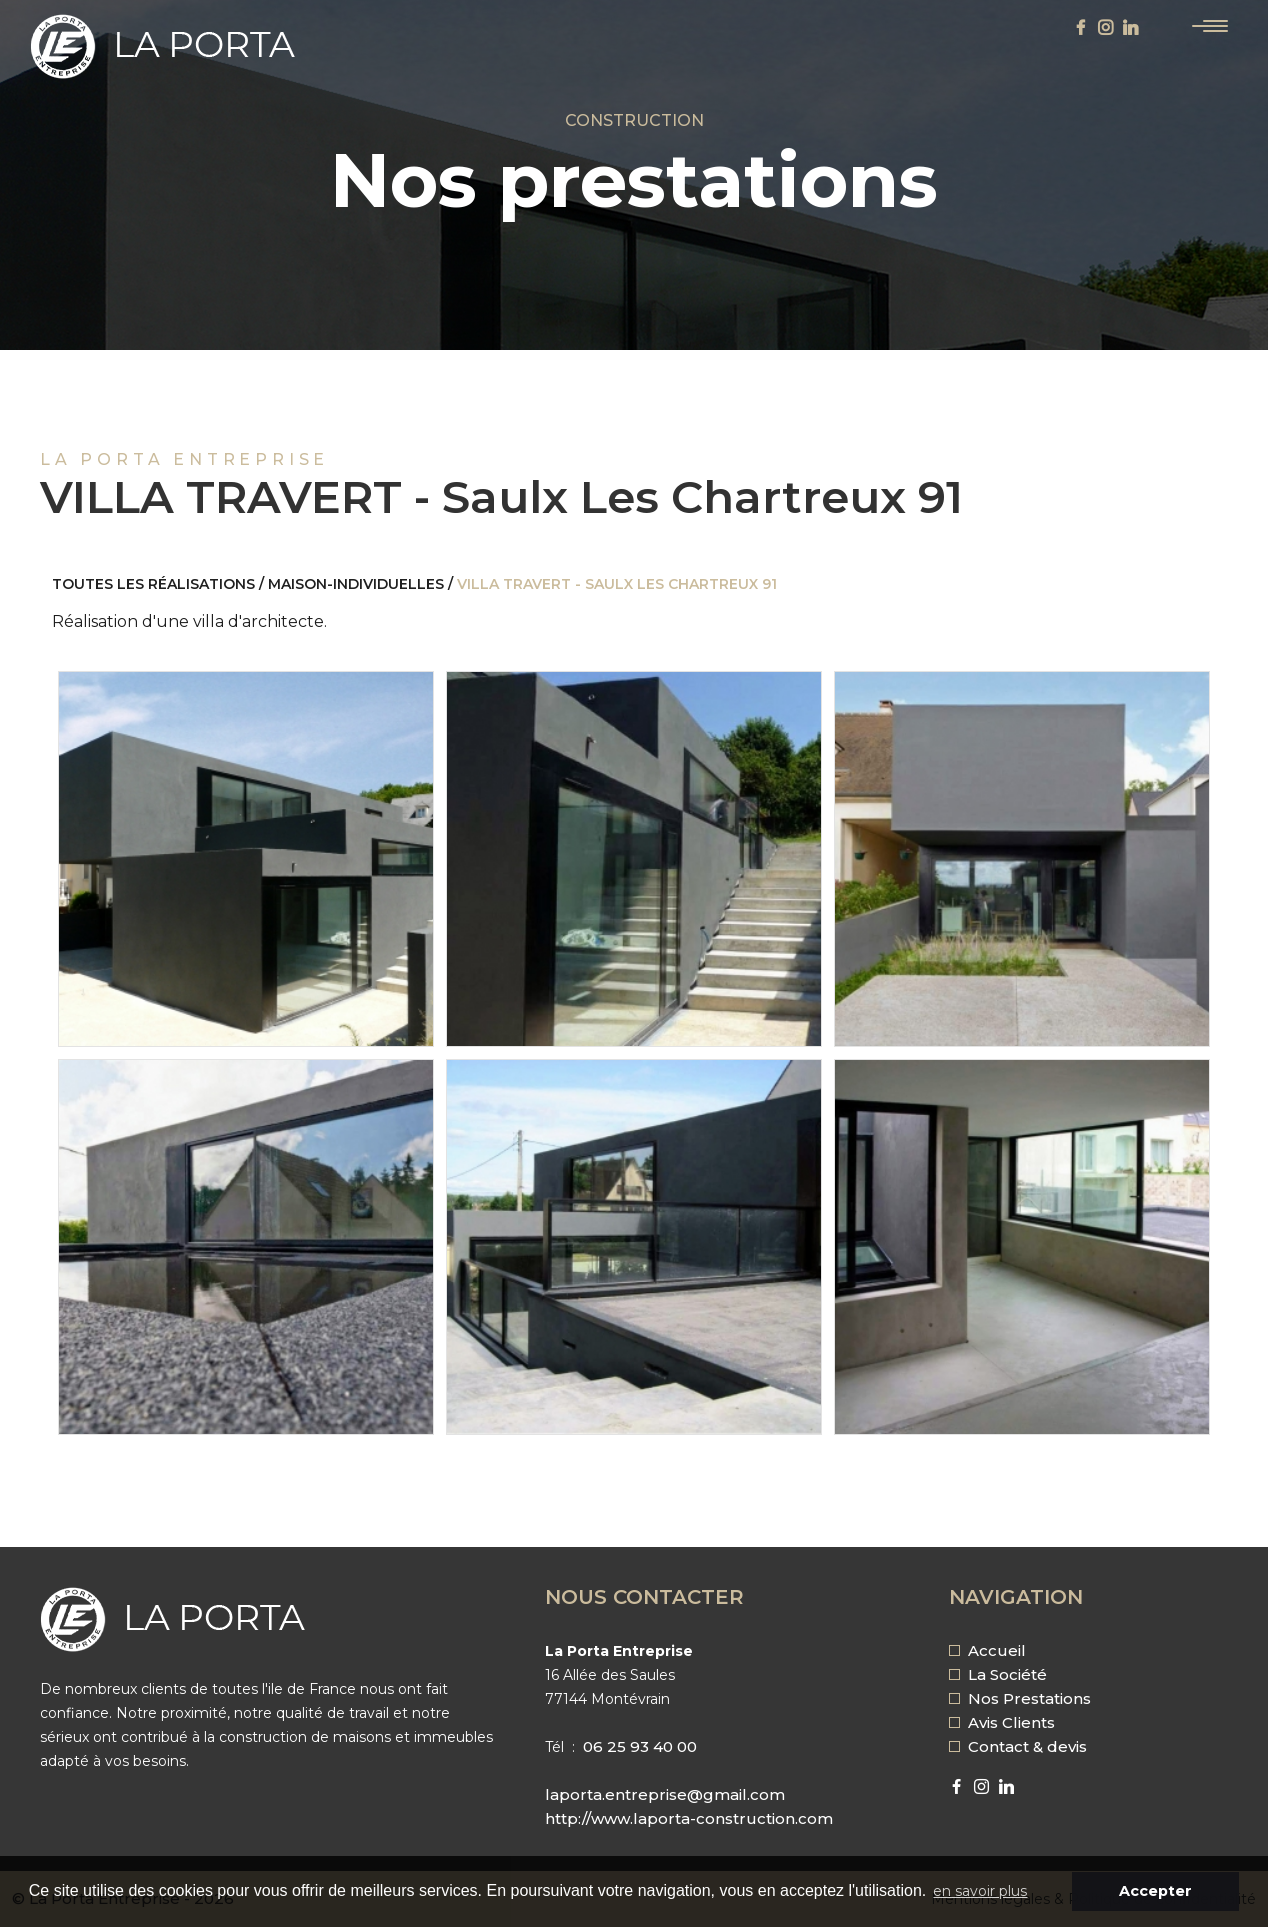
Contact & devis (1018, 1746)
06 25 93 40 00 (640, 1746)
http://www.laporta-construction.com (689, 1818)
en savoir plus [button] (980, 1891)
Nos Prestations (1020, 1698)
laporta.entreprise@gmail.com (665, 1794)
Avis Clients (1002, 1722)
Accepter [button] (1155, 1891)
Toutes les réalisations (153, 584)
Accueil (987, 1650)
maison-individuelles (356, 584)
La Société (998, 1674)
